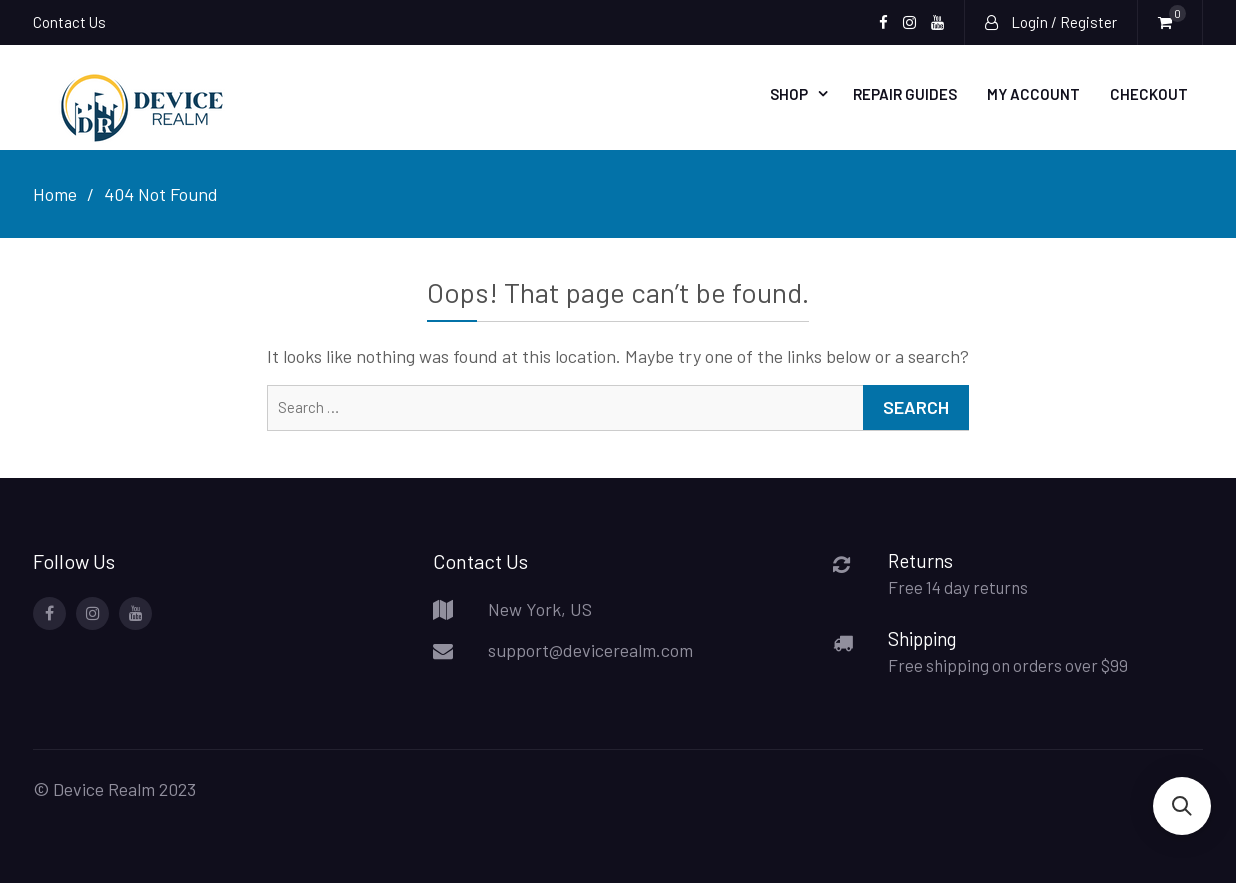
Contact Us (69, 22)
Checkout (1149, 94)
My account (1033, 94)
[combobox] (618, 408)
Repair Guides (905, 94)
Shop (789, 94)
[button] (1182, 806)
